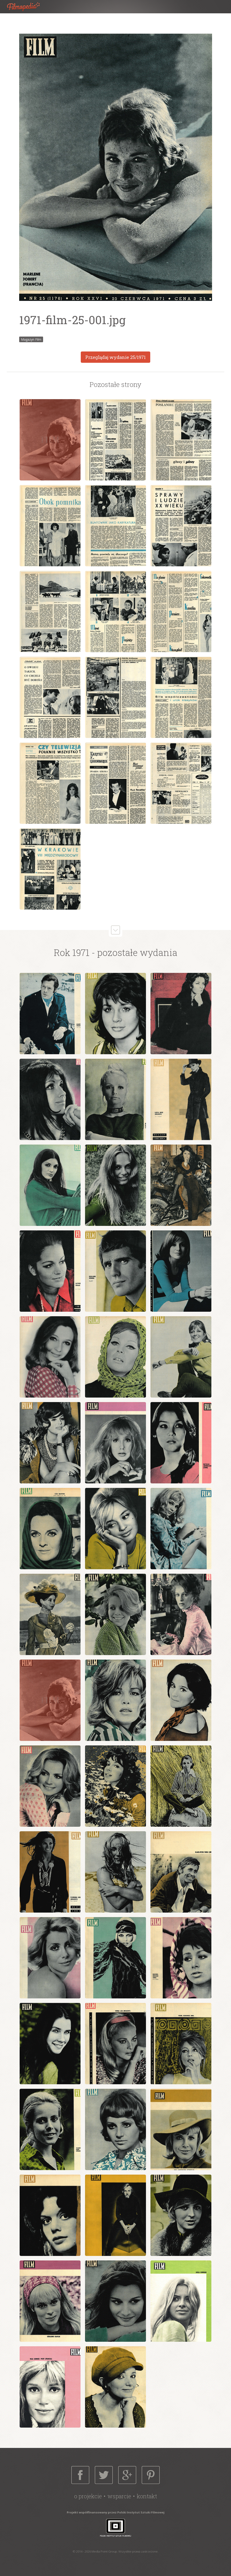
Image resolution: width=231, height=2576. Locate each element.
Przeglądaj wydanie (115, 357)
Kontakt (147, 2496)
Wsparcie (119, 2496)
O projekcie (88, 2496)
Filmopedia (27, 6)
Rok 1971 (71, 952)
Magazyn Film (31, 339)
